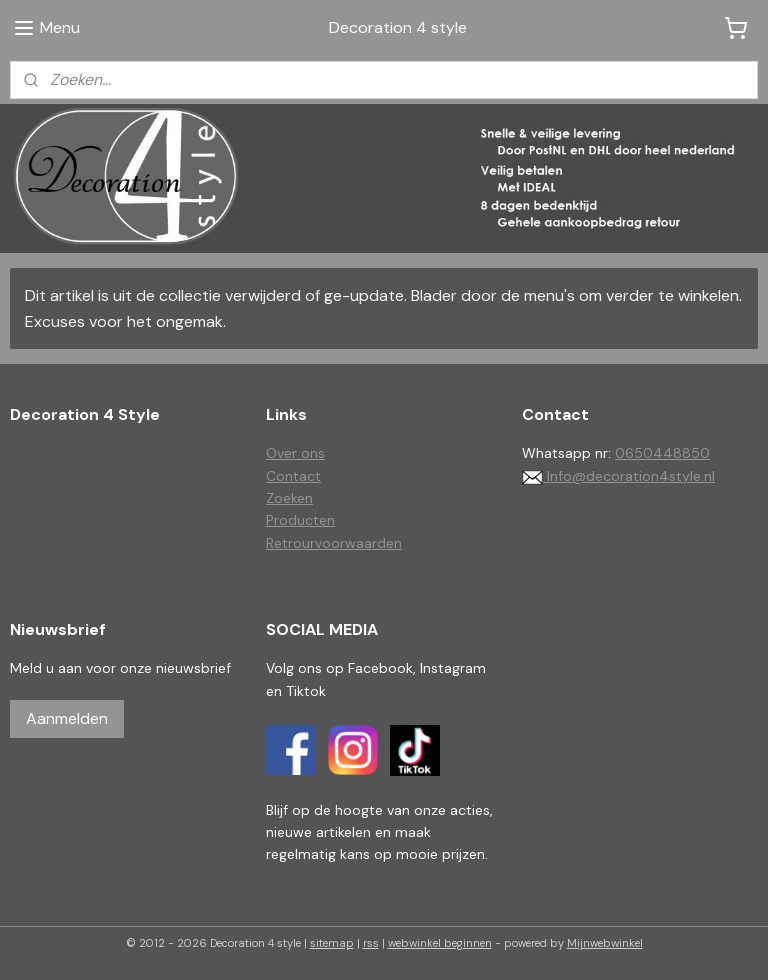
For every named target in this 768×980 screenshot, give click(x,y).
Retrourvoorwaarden (334, 543)
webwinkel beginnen (440, 943)
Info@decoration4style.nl (618, 476)
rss (371, 943)
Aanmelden (67, 718)
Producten (300, 520)
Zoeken (289, 498)
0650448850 (662, 453)
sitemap (332, 943)
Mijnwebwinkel (605, 943)
